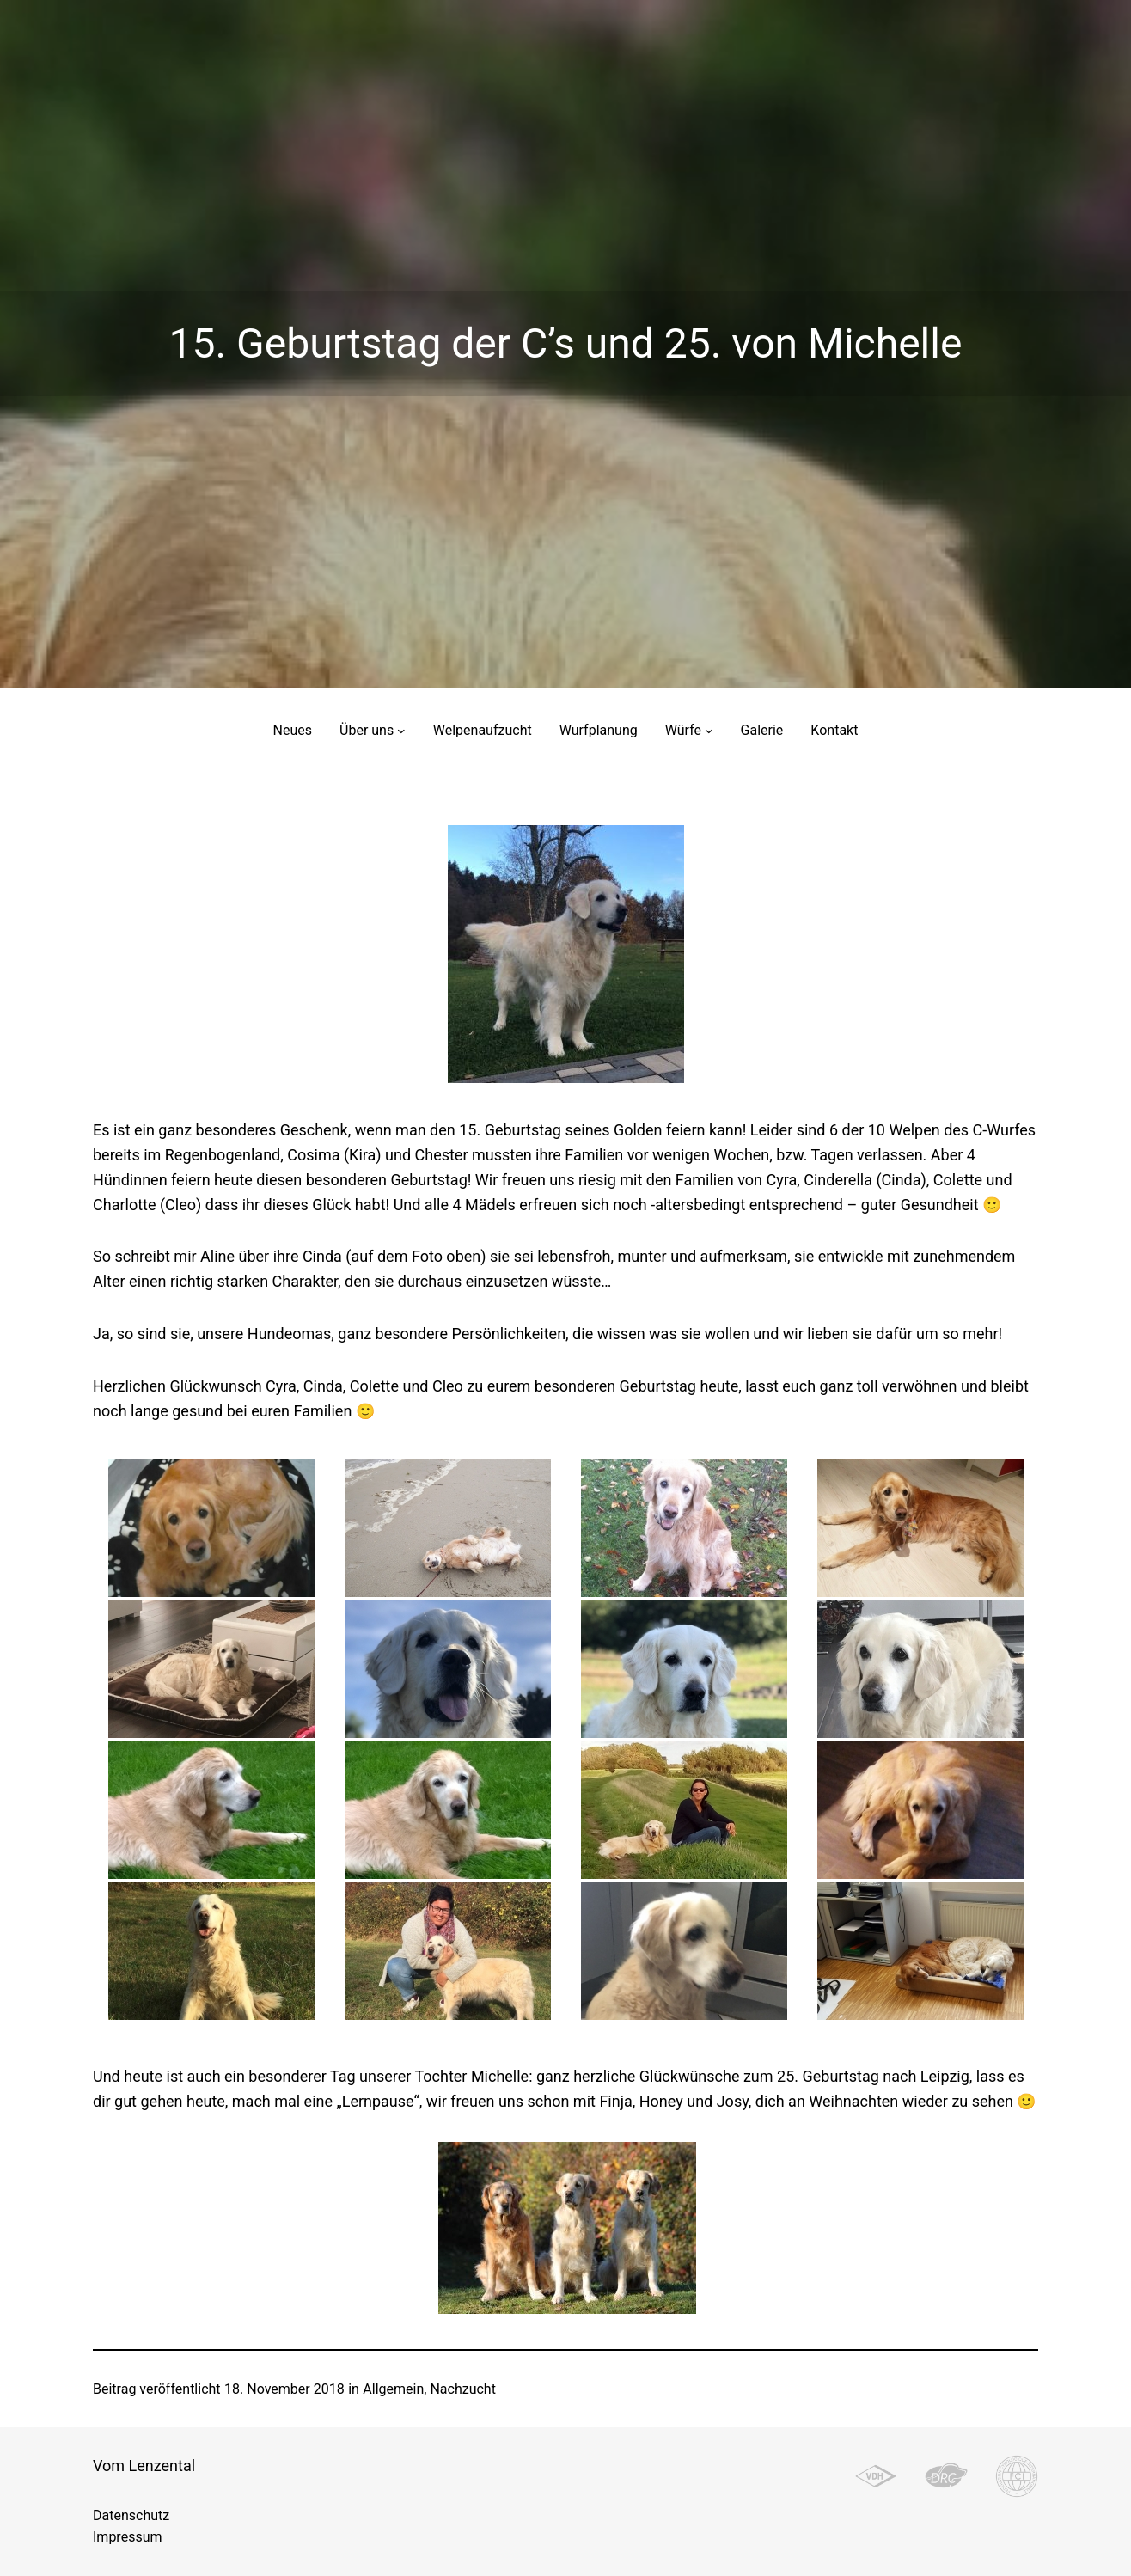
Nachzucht (462, 2389)
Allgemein (393, 2389)
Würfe (683, 730)
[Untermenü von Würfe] (709, 730)
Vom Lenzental (144, 2466)
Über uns (366, 730)
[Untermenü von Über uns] (401, 730)
